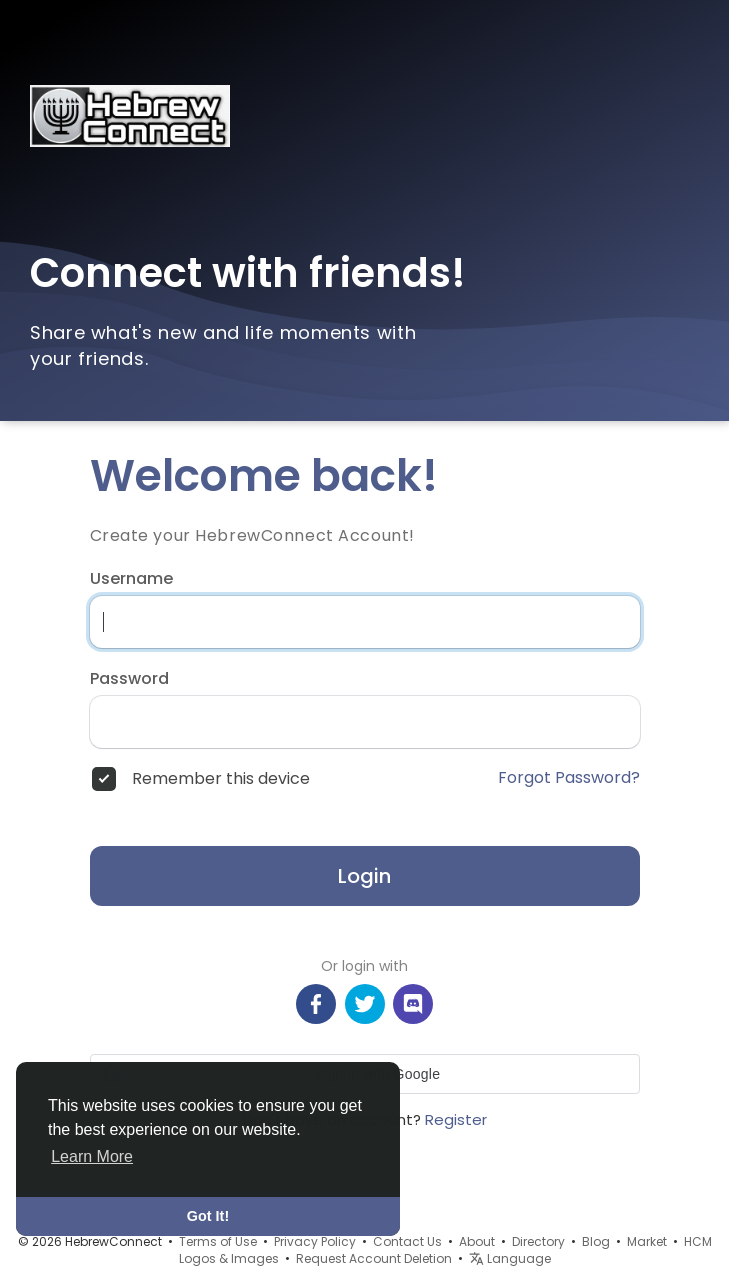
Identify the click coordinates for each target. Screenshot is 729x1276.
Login (364, 876)
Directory (538, 1241)
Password (129, 679)
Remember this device (221, 779)
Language (510, 1258)
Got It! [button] (208, 1216)
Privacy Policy (315, 1241)
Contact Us (407, 1241)
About (477, 1241)
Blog (596, 1241)
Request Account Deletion (374, 1258)
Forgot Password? (569, 778)
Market (647, 1241)
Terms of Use (218, 1241)
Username (131, 579)
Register (456, 1119)
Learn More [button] (92, 1156)
